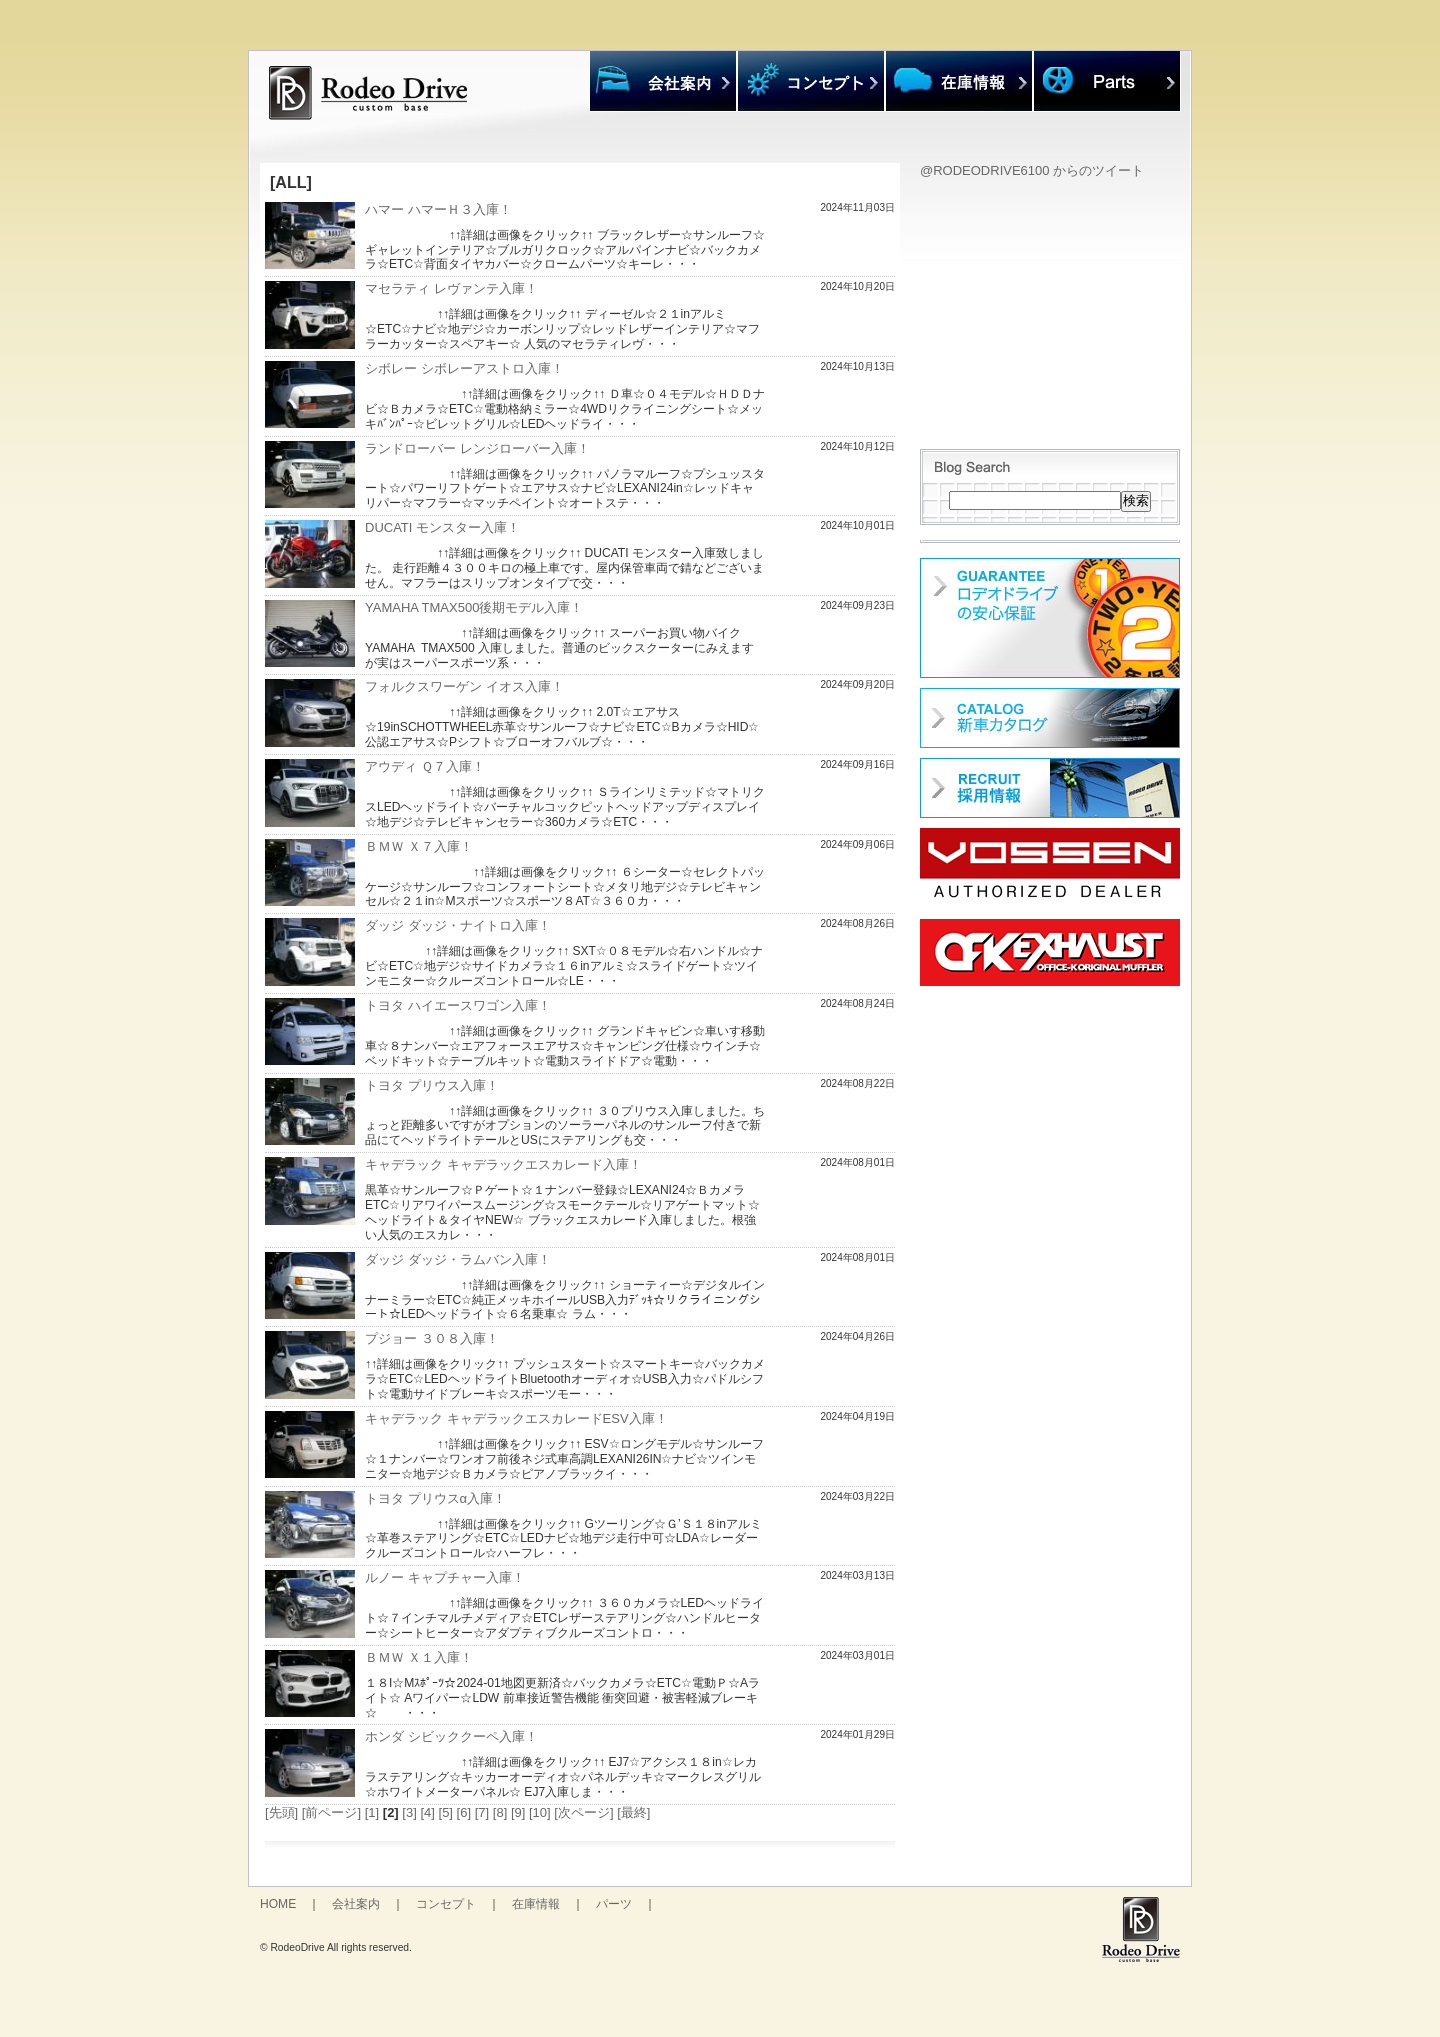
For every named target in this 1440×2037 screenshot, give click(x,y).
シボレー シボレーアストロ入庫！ (464, 368)
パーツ (614, 1904)
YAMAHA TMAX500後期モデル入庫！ (474, 607)
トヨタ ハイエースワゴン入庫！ (458, 1005)
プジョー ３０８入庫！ (432, 1338)
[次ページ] (583, 1812)
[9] (518, 1812)
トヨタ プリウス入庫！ (432, 1085)
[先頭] (281, 1812)
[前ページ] (331, 1812)
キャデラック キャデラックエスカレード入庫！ (503, 1164)
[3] (409, 1812)
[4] (427, 1812)
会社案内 (356, 1904)
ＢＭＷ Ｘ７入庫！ (419, 846)
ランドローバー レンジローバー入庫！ (477, 448)
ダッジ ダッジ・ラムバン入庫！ (458, 1259)
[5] (446, 1812)
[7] (482, 1812)
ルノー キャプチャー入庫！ (445, 1577)
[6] (464, 1812)
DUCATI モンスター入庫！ (442, 527)
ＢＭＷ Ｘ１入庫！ (419, 1657)
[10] (540, 1812)
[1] (372, 1812)
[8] (500, 1812)
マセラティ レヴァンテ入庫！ (451, 288)
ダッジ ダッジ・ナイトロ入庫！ (458, 925)
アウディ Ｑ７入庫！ (425, 766)
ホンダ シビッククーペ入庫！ (451, 1736)
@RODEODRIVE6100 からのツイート (1032, 170)
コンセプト (446, 1904)
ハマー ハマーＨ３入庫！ (438, 209)
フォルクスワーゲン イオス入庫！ (464, 686)
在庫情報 (536, 1904)
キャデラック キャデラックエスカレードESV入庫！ (516, 1418)
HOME (278, 1904)
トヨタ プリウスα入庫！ (435, 1498)
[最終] (633, 1812)
